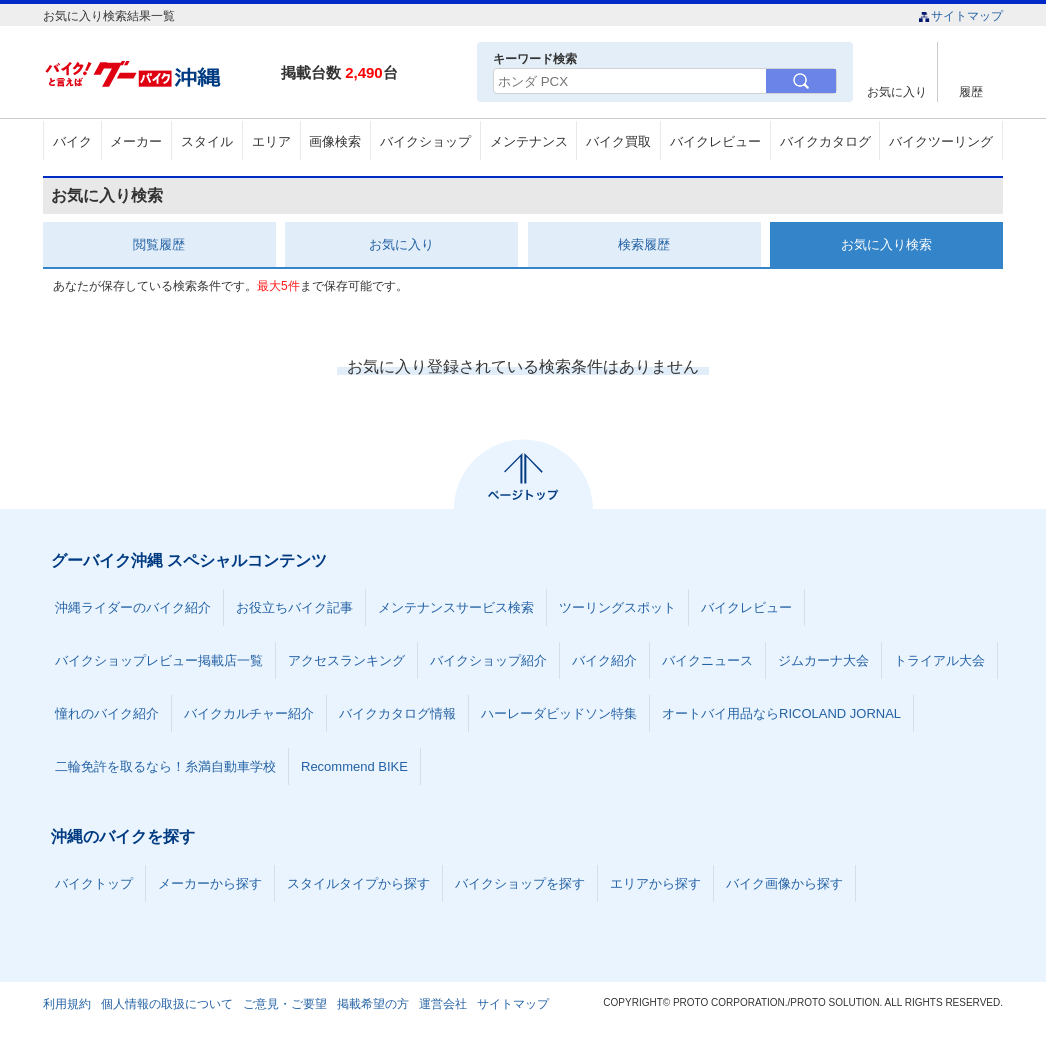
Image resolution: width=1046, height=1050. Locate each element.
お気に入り (897, 91)
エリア (271, 141)
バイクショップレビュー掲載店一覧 (159, 660)
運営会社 (443, 1004)
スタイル (207, 141)
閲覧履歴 (159, 244)
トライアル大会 (939, 660)
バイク (72, 141)
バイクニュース (707, 660)
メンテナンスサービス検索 (456, 607)
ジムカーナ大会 (823, 660)
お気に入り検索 (886, 244)
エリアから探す (655, 883)
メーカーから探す (210, 883)
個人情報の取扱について (167, 1004)
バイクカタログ (825, 141)
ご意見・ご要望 (285, 1004)
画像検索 (335, 141)
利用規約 (67, 1004)
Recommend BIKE (354, 766)
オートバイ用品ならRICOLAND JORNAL (781, 713)
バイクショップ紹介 (488, 660)
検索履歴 (644, 244)
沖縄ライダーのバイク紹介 (133, 607)
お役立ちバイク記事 (294, 607)
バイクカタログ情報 (397, 713)
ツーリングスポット (617, 607)
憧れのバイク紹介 (107, 713)
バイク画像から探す (784, 883)
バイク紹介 (604, 660)
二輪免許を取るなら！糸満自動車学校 (165, 766)
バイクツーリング (941, 141)
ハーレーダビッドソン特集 (559, 713)
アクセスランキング (346, 660)
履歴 (971, 91)
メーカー (136, 141)
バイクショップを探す (520, 883)
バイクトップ (94, 883)
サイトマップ (960, 16)
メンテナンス (529, 141)
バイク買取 (618, 141)
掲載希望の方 (373, 1004)
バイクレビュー (715, 141)
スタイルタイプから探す (358, 883)
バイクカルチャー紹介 (249, 713)
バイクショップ (425, 141)
